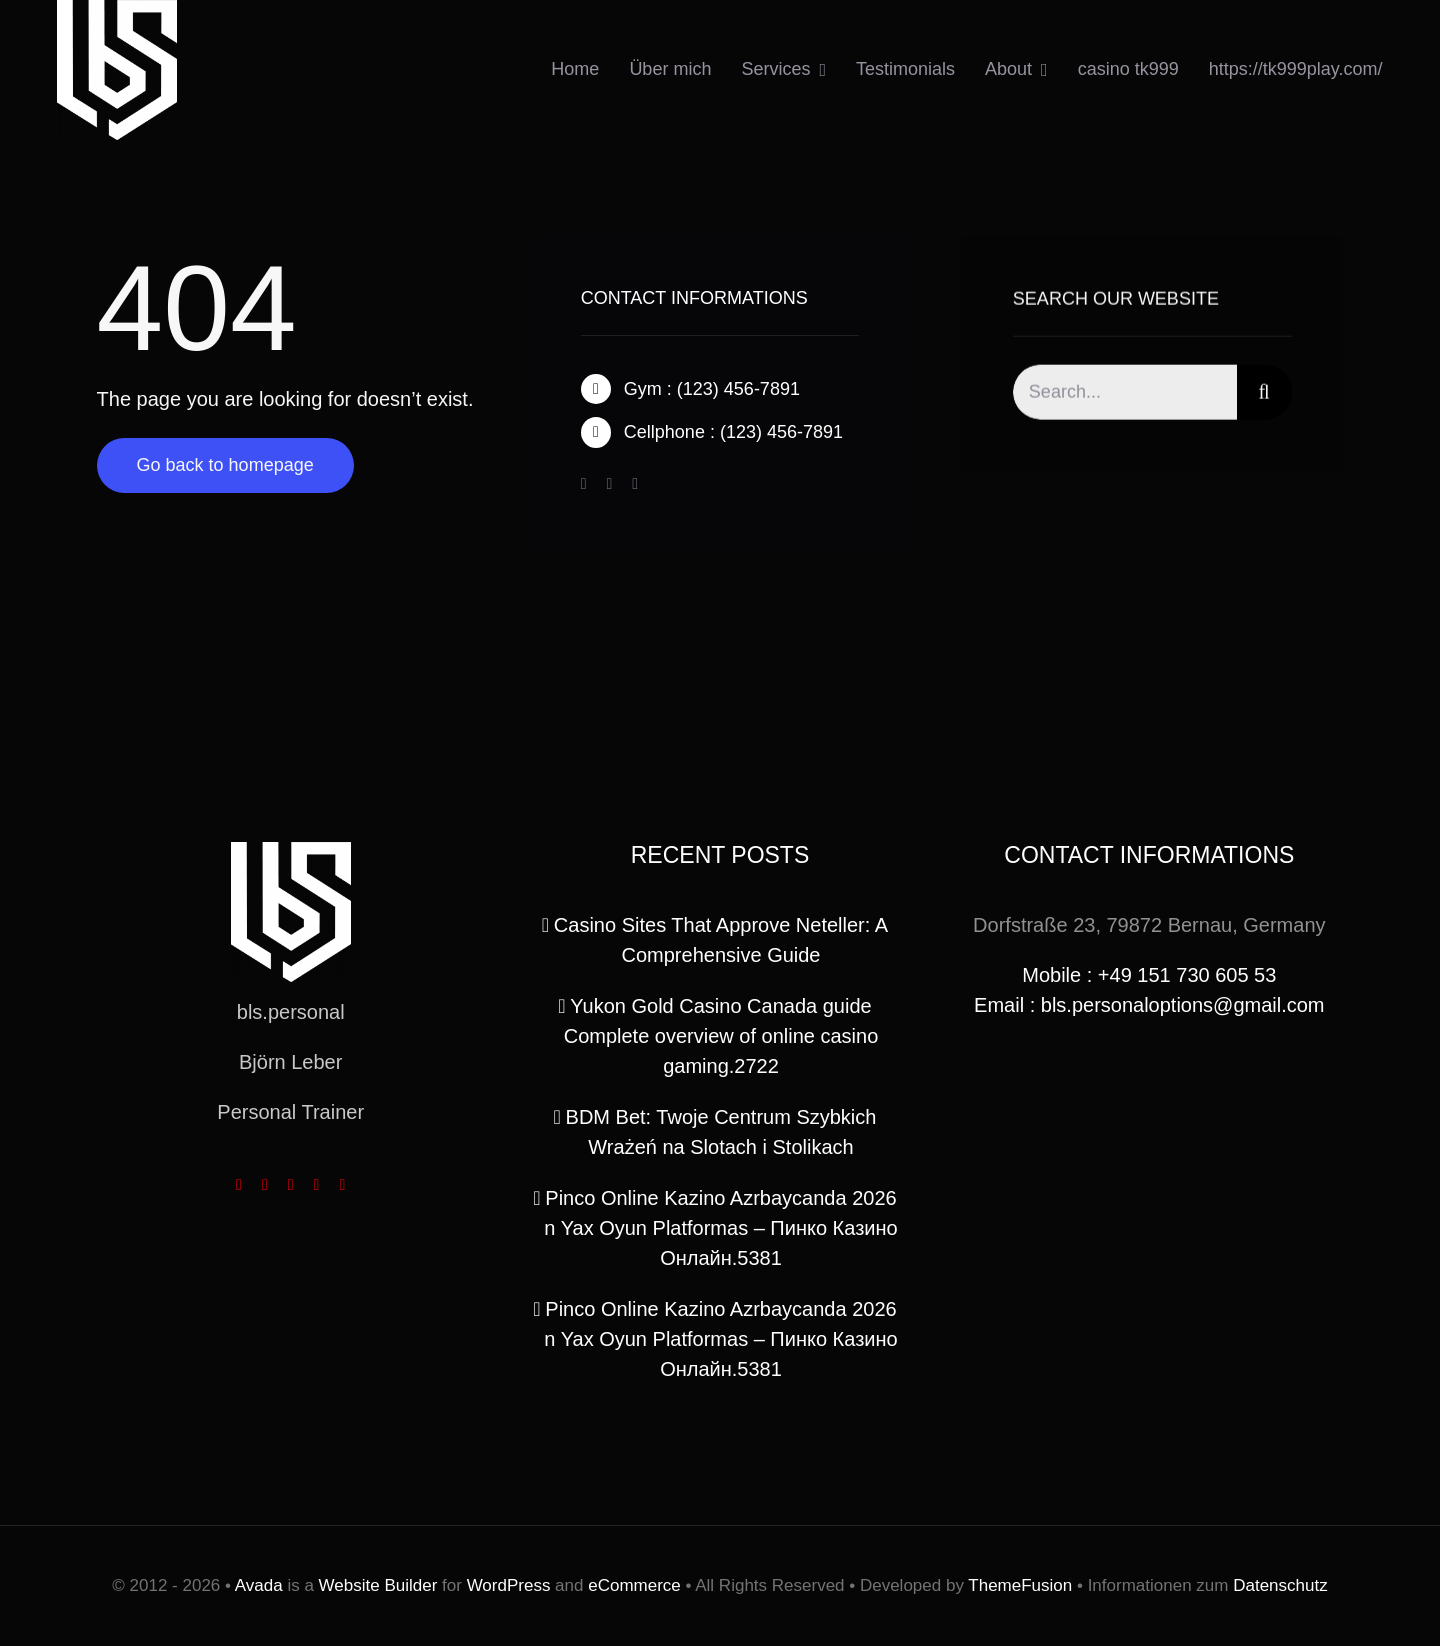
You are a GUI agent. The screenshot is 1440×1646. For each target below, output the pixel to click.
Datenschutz (1280, 1585)
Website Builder (378, 1585)
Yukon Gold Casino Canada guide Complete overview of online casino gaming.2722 (721, 1036)
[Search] (1264, 395)
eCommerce (634, 1585)
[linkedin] (342, 1185)
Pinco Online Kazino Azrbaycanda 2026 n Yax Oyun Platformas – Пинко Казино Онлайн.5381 (720, 1228)
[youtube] (317, 1185)
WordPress (509, 1585)
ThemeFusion (1020, 1585)
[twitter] (609, 485)
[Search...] (1125, 395)
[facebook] (584, 485)
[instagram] (635, 485)
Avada (259, 1585)
